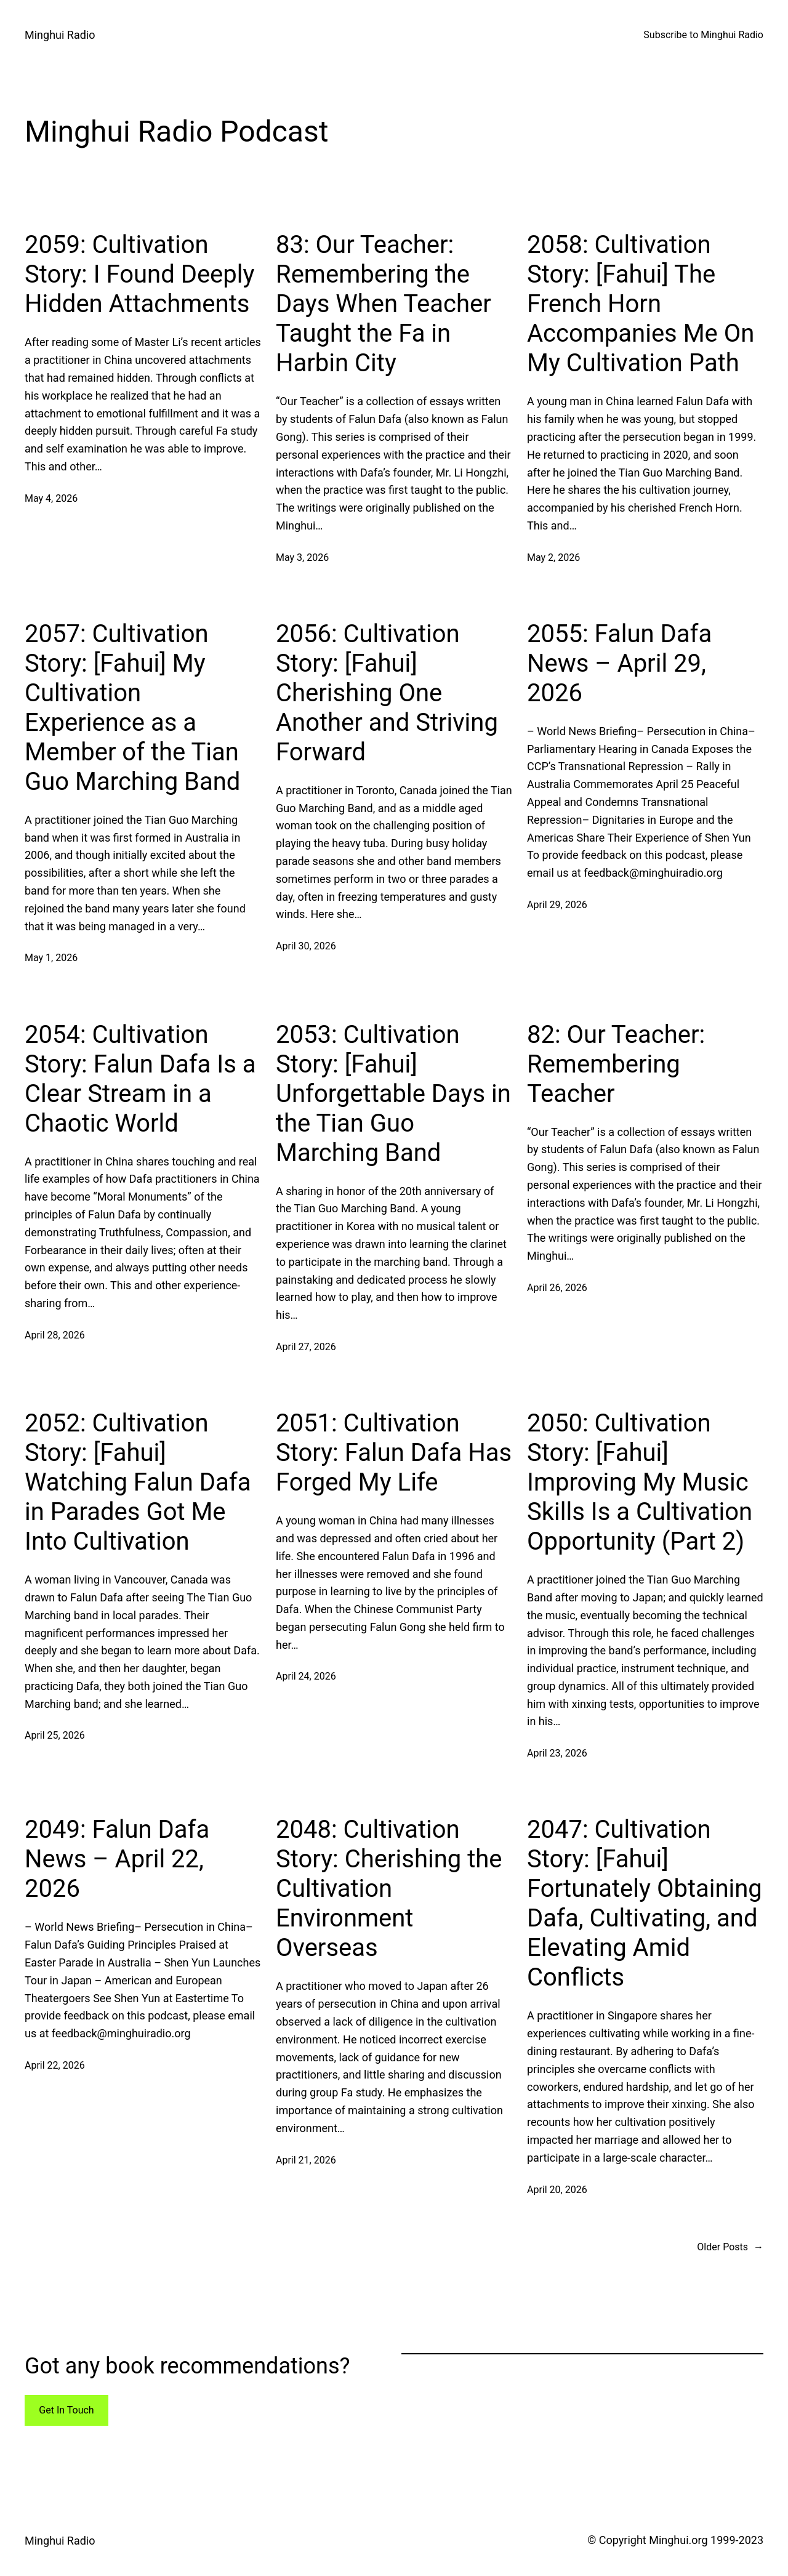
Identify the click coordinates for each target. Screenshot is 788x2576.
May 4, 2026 (51, 498)
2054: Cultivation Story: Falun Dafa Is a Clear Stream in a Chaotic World (140, 1079)
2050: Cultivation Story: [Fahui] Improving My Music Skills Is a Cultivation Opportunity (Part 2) (639, 1482)
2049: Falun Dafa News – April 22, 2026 (117, 1859)
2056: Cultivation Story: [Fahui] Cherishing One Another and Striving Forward (387, 693)
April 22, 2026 (55, 2065)
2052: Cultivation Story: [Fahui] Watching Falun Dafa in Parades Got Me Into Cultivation (138, 1482)
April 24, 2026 (306, 1676)
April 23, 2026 (557, 1753)
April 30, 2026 (306, 946)
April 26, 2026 (557, 1288)
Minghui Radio (60, 34)
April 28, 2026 (55, 1335)
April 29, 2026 (557, 905)
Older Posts (730, 2247)
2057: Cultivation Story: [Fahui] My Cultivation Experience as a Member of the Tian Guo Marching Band (132, 707)
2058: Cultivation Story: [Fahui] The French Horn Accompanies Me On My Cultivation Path (640, 303)
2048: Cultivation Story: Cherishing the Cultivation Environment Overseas (389, 1888)
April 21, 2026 (306, 2160)
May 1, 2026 (51, 958)
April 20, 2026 (557, 2190)
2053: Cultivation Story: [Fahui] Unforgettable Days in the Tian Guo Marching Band (393, 1093)
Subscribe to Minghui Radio (703, 35)
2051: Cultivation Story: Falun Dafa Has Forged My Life (394, 1453)
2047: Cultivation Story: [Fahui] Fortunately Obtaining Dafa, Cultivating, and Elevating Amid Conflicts (644, 1903)
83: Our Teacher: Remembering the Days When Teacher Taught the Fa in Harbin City (383, 303)
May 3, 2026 (302, 557)
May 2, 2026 (553, 557)
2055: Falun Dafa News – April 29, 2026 (619, 663)
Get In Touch (66, 2410)
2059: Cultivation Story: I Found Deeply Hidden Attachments (139, 274)
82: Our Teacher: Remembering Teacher (616, 1064)
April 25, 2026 (55, 1735)
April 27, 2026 (306, 1347)
